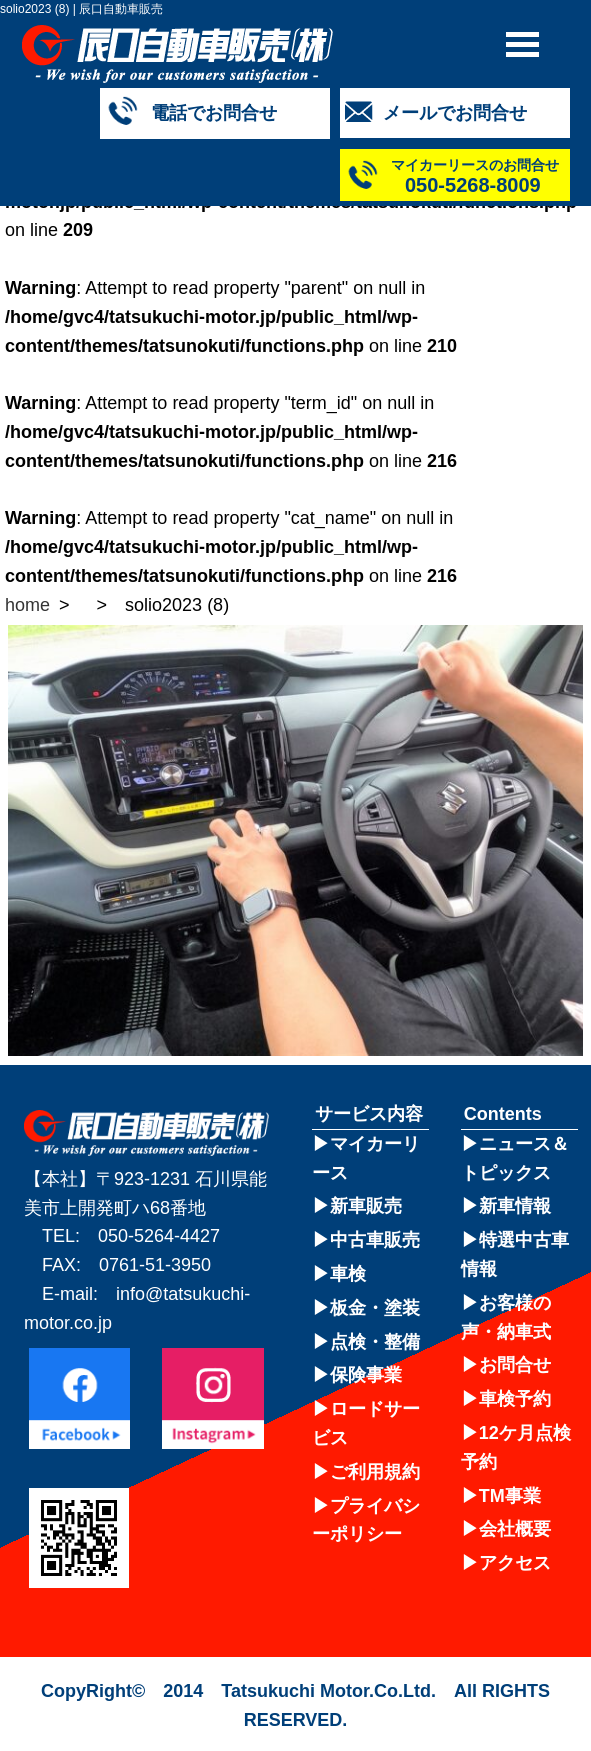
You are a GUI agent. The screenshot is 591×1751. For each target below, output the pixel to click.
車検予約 (515, 1399)
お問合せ (515, 1365)
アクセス (515, 1563)
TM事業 (510, 1496)
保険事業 (366, 1375)
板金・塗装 (375, 1308)
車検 (348, 1274)
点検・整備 (375, 1342)
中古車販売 (375, 1240)
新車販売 (366, 1206)
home (27, 605)
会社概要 (515, 1529)
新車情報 (515, 1206)
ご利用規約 (375, 1472)
